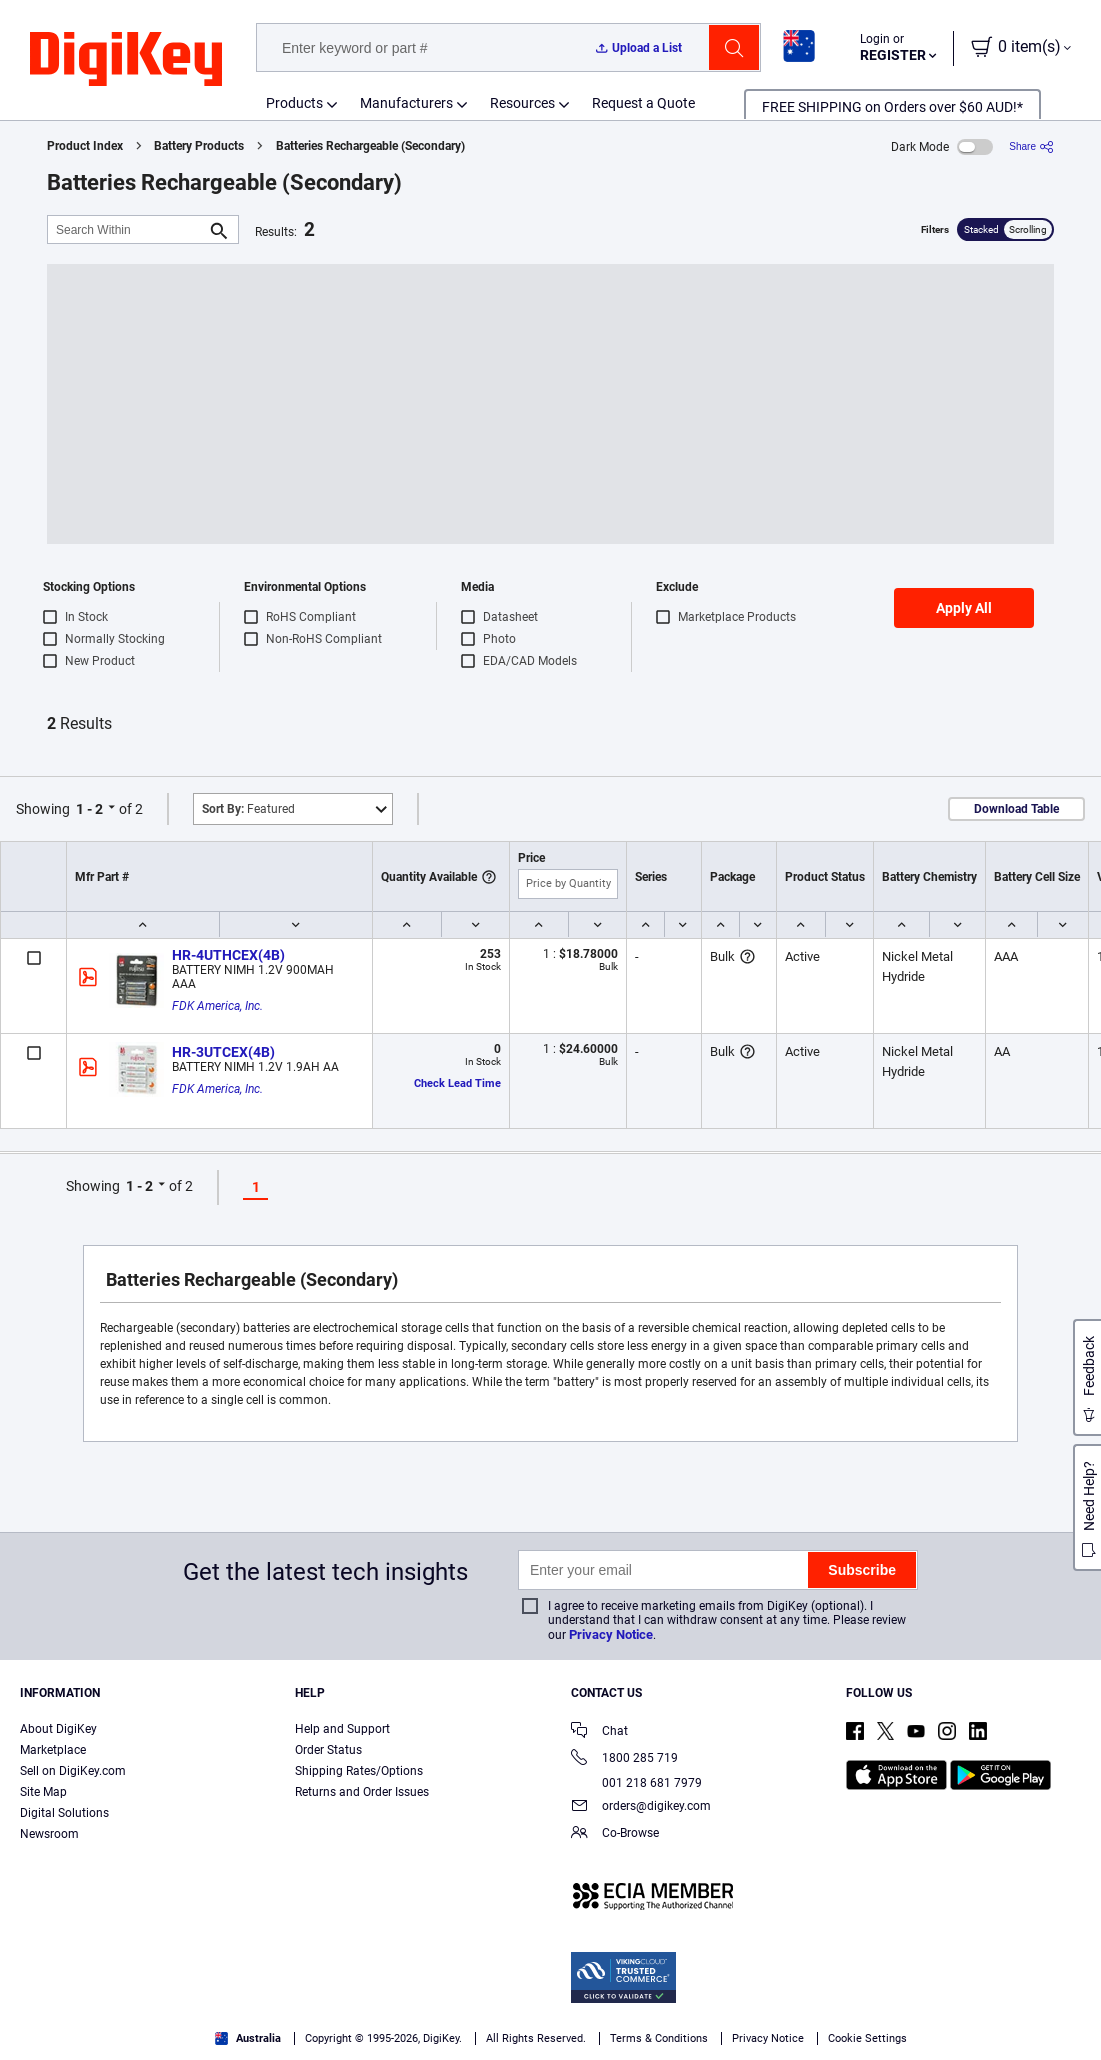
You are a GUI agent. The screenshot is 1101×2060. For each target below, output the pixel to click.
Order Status (328, 1750)
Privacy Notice (611, 1634)
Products (294, 103)
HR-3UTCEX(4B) (223, 1052)
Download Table (1016, 809)
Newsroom (49, 1834)
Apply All (964, 608)
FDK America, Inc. (217, 1006)
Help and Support (342, 1729)
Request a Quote (643, 103)
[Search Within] (127, 229)
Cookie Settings (867, 2038)
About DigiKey (58, 1729)
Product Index (85, 146)
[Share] (1031, 146)
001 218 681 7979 (636, 1783)
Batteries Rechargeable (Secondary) (370, 146)
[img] (126, 60)
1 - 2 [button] (89, 809)
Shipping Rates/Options (359, 1771)
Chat (599, 1732)
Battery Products (199, 146)
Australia (248, 2038)
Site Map (43, 1792)
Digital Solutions (64, 1813)
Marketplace (53, 1750)
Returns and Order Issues (362, 1792)
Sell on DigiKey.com (73, 1771)
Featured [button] (248, 809)
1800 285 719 (624, 1759)
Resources (522, 103)
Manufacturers (406, 103)
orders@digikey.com (641, 1807)
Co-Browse (615, 1834)
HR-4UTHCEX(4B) (228, 955)
